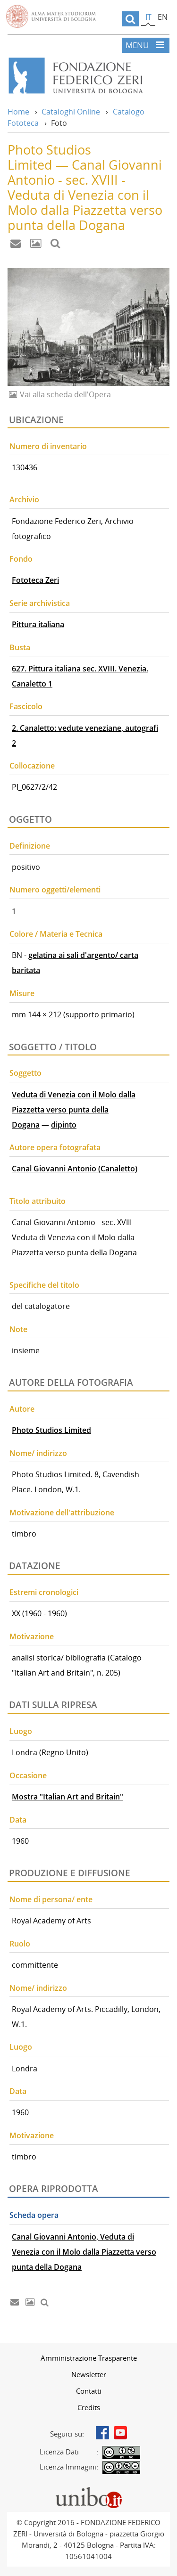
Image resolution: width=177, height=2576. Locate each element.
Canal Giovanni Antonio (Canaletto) (74, 1168)
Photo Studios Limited (51, 1430)
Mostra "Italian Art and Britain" (67, 1796)
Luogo (20, 1731)
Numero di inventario (48, 446)
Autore (21, 1409)
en (163, 17)
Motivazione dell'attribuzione (61, 1512)
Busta (19, 647)
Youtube (120, 2432)
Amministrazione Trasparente (89, 2358)
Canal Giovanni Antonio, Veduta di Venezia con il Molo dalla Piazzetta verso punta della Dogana (84, 2252)
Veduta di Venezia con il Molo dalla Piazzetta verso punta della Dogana (73, 1109)
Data (17, 1820)
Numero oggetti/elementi (55, 889)
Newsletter (88, 2374)
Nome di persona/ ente (51, 1899)
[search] (130, 18)
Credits (88, 2407)
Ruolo (19, 1943)
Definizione (29, 846)
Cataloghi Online (71, 111)
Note (18, 1329)
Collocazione (32, 766)
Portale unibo (88, 2489)
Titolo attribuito (37, 1201)
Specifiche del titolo (44, 1285)
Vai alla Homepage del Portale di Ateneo (51, 16)
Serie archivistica (39, 603)
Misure (21, 993)
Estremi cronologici (43, 1592)
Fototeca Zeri (35, 580)
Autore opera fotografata (55, 1147)
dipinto (63, 1125)
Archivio (24, 499)
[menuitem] (88, 2358)
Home (18, 111)
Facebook (102, 2432)
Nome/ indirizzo (38, 1453)
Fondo (21, 559)
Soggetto (25, 1073)
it (148, 17)
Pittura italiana (38, 624)
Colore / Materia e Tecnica (55, 934)
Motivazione (31, 1636)
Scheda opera (34, 2215)
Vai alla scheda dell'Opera (64, 394)
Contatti (88, 2391)
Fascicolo (25, 706)
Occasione (28, 1775)
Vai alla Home (88, 76)
